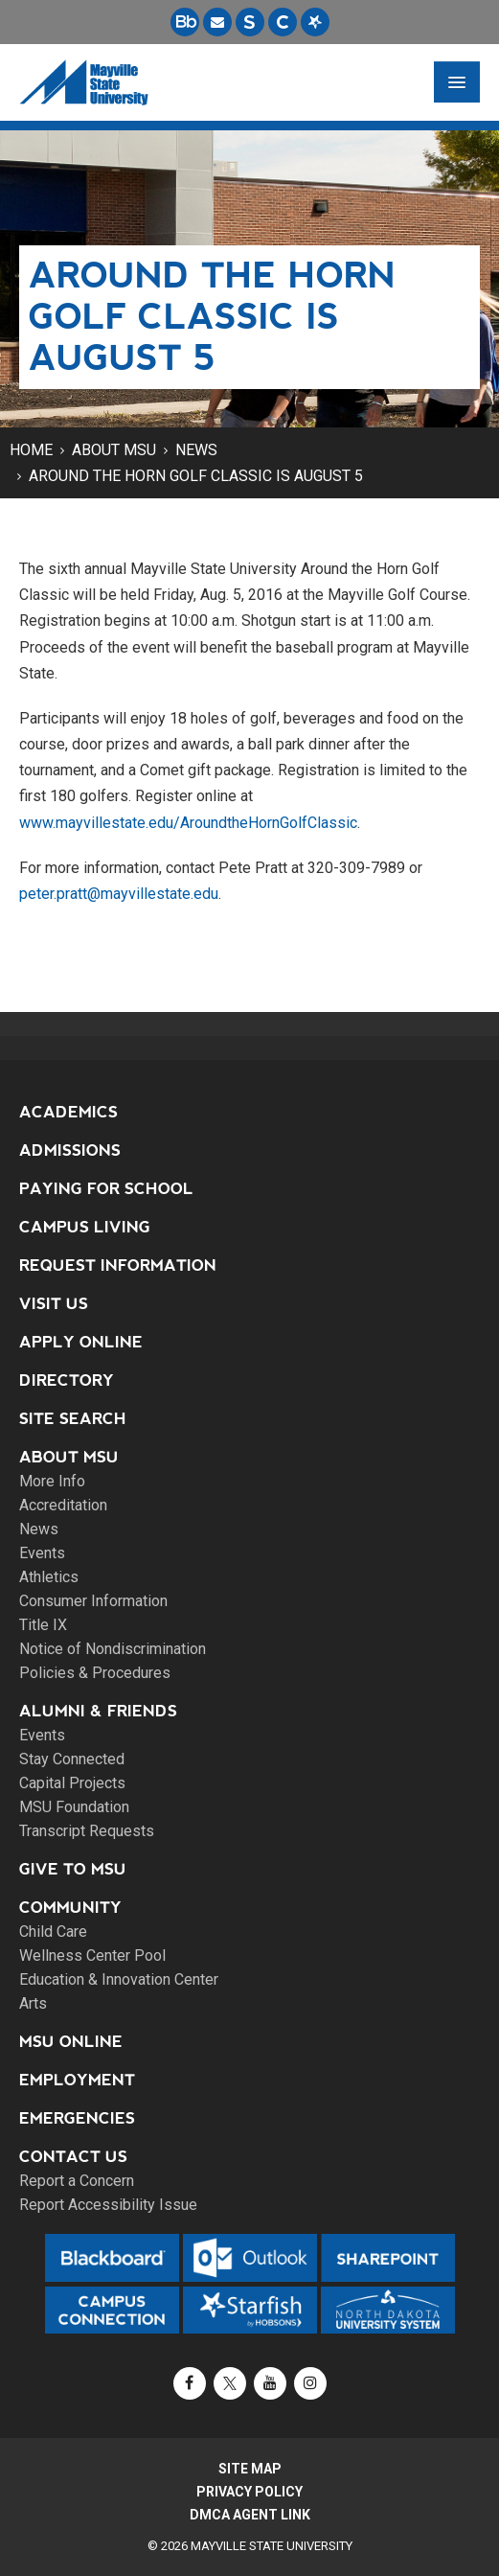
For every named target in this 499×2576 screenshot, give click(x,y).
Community (70, 1907)
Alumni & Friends (98, 1711)
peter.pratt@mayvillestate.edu (118, 894)
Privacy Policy (249, 2491)
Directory (66, 1380)
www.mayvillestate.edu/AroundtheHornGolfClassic (188, 823)
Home (31, 450)
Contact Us (73, 2157)
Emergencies (77, 2118)
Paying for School (106, 1189)
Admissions (70, 1150)
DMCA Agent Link (250, 2514)
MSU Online (71, 2042)
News (196, 450)
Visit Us (53, 1304)
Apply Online (81, 1342)
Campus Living (84, 1227)
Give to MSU (72, 1869)
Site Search (72, 1419)
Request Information (117, 1265)
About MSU (114, 450)
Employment (77, 2080)
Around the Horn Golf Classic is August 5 (196, 476)
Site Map (250, 2468)
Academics (68, 1112)
